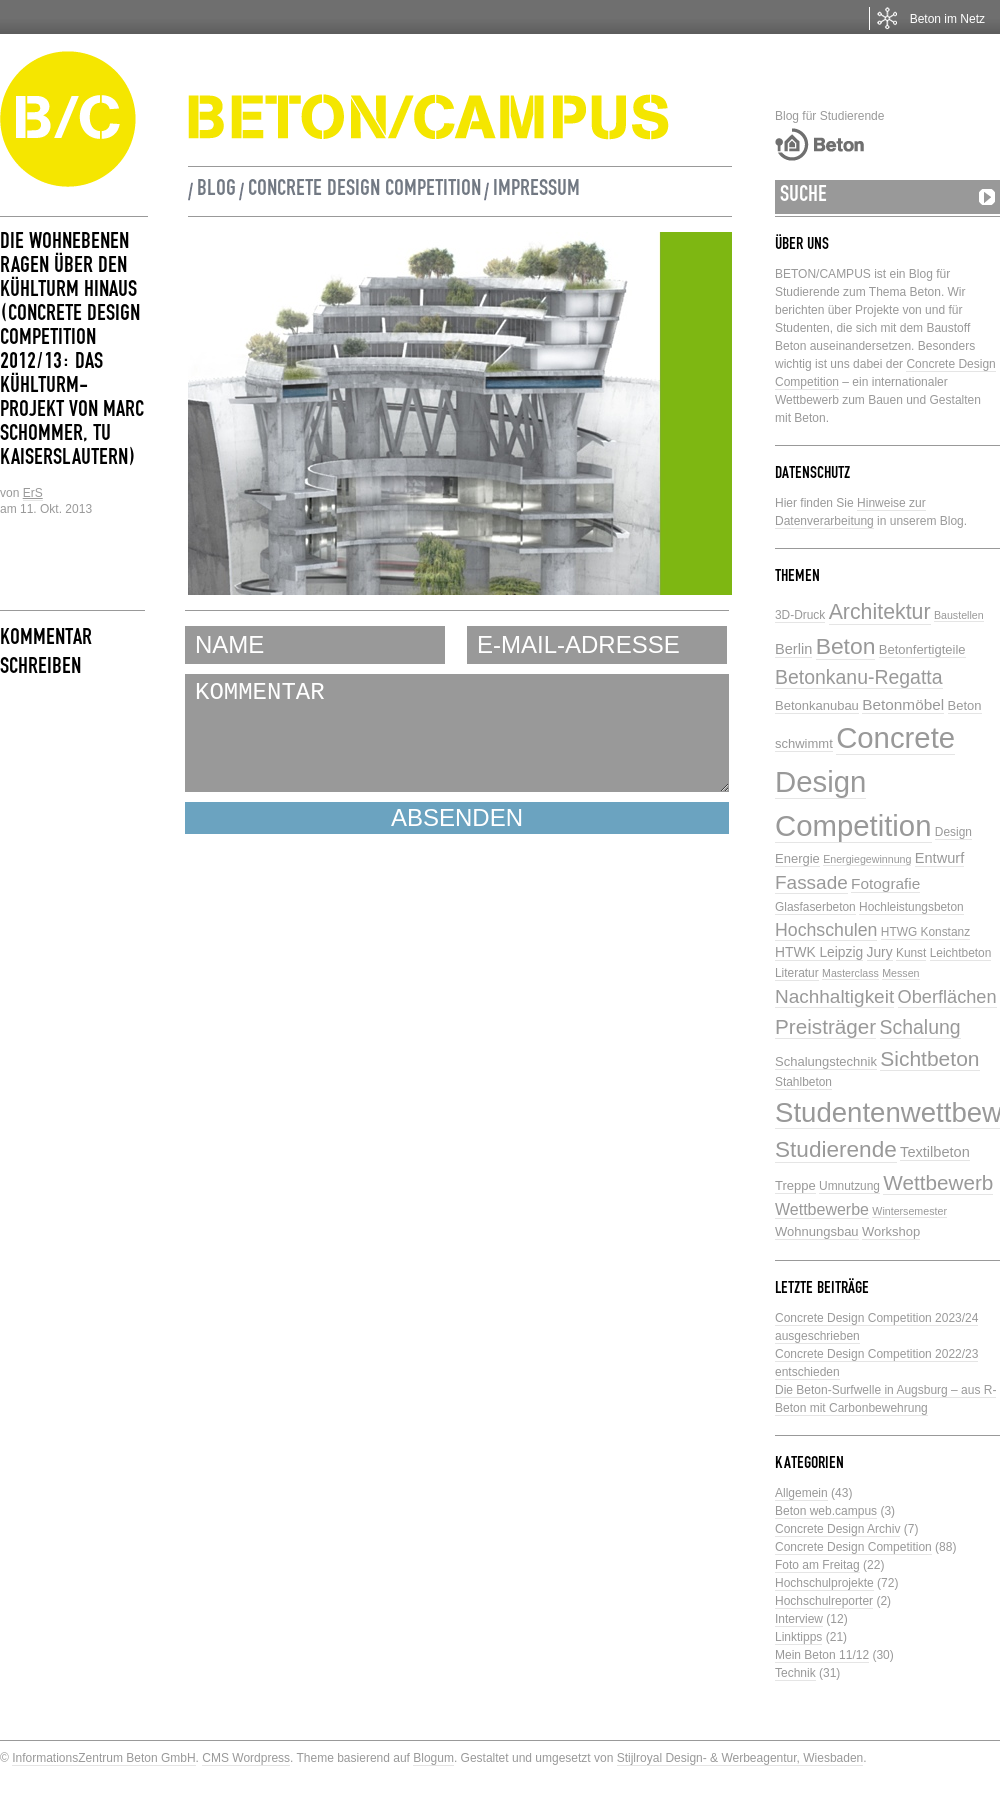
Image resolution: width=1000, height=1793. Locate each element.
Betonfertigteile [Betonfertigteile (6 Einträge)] (922, 649)
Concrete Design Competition (364, 191)
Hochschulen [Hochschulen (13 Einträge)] (826, 930)
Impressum (536, 191)
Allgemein (801, 1493)
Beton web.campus (826, 1511)
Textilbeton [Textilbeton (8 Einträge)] (935, 1152)
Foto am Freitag (817, 1565)
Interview (799, 1619)
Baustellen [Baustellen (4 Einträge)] (959, 615)
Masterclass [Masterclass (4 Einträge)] (850, 973)
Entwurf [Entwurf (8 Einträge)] (939, 858)
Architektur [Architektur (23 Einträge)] (880, 612)
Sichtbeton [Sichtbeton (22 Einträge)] (929, 1058)
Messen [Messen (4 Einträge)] (900, 973)
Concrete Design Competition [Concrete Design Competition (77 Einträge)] (865, 781)
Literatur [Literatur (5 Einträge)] (797, 973)
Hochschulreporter (824, 1601)
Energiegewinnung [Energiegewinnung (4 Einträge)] (867, 859)
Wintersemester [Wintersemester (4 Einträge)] (909, 1211)
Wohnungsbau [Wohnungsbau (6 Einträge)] (817, 1231)
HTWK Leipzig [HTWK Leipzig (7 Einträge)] (819, 952)
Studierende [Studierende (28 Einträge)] (836, 1149)
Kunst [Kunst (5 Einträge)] (911, 953)
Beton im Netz (947, 19)
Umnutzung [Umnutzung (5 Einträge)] (849, 1186)
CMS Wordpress (246, 1758)
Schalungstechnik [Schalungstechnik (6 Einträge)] (826, 1061)
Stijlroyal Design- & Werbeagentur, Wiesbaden (740, 1758)
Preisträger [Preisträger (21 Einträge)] (825, 1026)
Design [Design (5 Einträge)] (953, 832)
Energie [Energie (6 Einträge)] (797, 858)
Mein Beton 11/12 (822, 1655)
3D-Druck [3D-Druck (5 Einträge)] (800, 615)
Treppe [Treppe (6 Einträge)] (795, 1185)
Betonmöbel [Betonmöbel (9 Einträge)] (903, 704)
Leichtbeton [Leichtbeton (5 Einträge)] (961, 953)
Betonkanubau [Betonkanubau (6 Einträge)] (817, 705)
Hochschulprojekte (824, 1583)
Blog (216, 191)
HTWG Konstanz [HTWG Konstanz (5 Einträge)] (925, 932)
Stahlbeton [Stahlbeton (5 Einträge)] (803, 1082)
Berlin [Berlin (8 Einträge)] (793, 649)
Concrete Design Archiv (837, 1529)
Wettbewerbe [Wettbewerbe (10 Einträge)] (822, 1209)
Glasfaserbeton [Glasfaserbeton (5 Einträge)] (815, 907)
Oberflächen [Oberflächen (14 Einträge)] (947, 997)
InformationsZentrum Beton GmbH (103, 1758)
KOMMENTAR (457, 733)
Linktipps (798, 1637)
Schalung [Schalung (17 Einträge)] (920, 1027)
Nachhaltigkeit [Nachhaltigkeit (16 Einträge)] (834, 996)
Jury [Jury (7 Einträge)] (880, 952)
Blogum (433, 1758)
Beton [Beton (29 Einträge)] (846, 646)
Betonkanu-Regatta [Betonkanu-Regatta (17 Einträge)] (859, 677)
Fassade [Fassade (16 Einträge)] (811, 882)
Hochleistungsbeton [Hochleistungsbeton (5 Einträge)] (911, 907)
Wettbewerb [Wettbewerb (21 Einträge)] (938, 1182)
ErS (33, 493)
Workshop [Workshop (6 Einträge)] (891, 1231)
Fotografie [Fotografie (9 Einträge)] (885, 883)
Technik (795, 1673)
